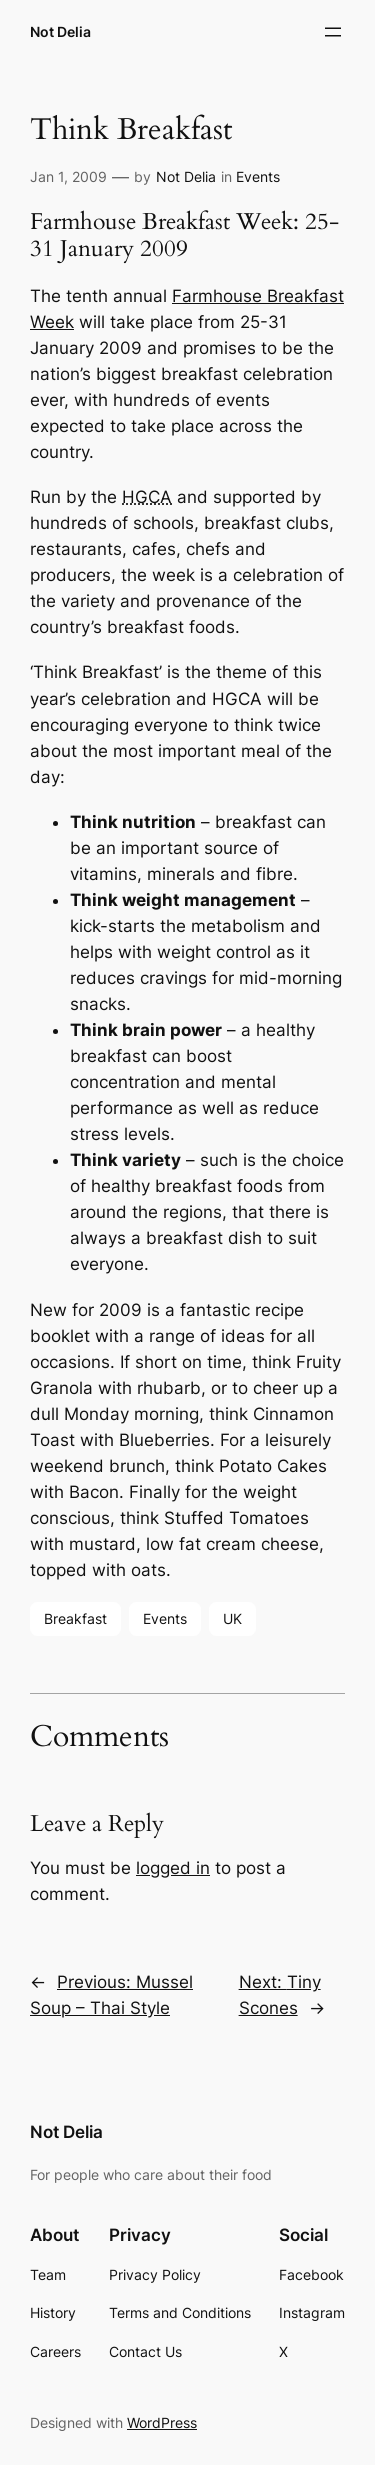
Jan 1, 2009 (68, 176)
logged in (173, 1868)
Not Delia (60, 31)
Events (258, 176)
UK (232, 1618)
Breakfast (75, 1618)
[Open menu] (333, 32)
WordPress (162, 2422)
